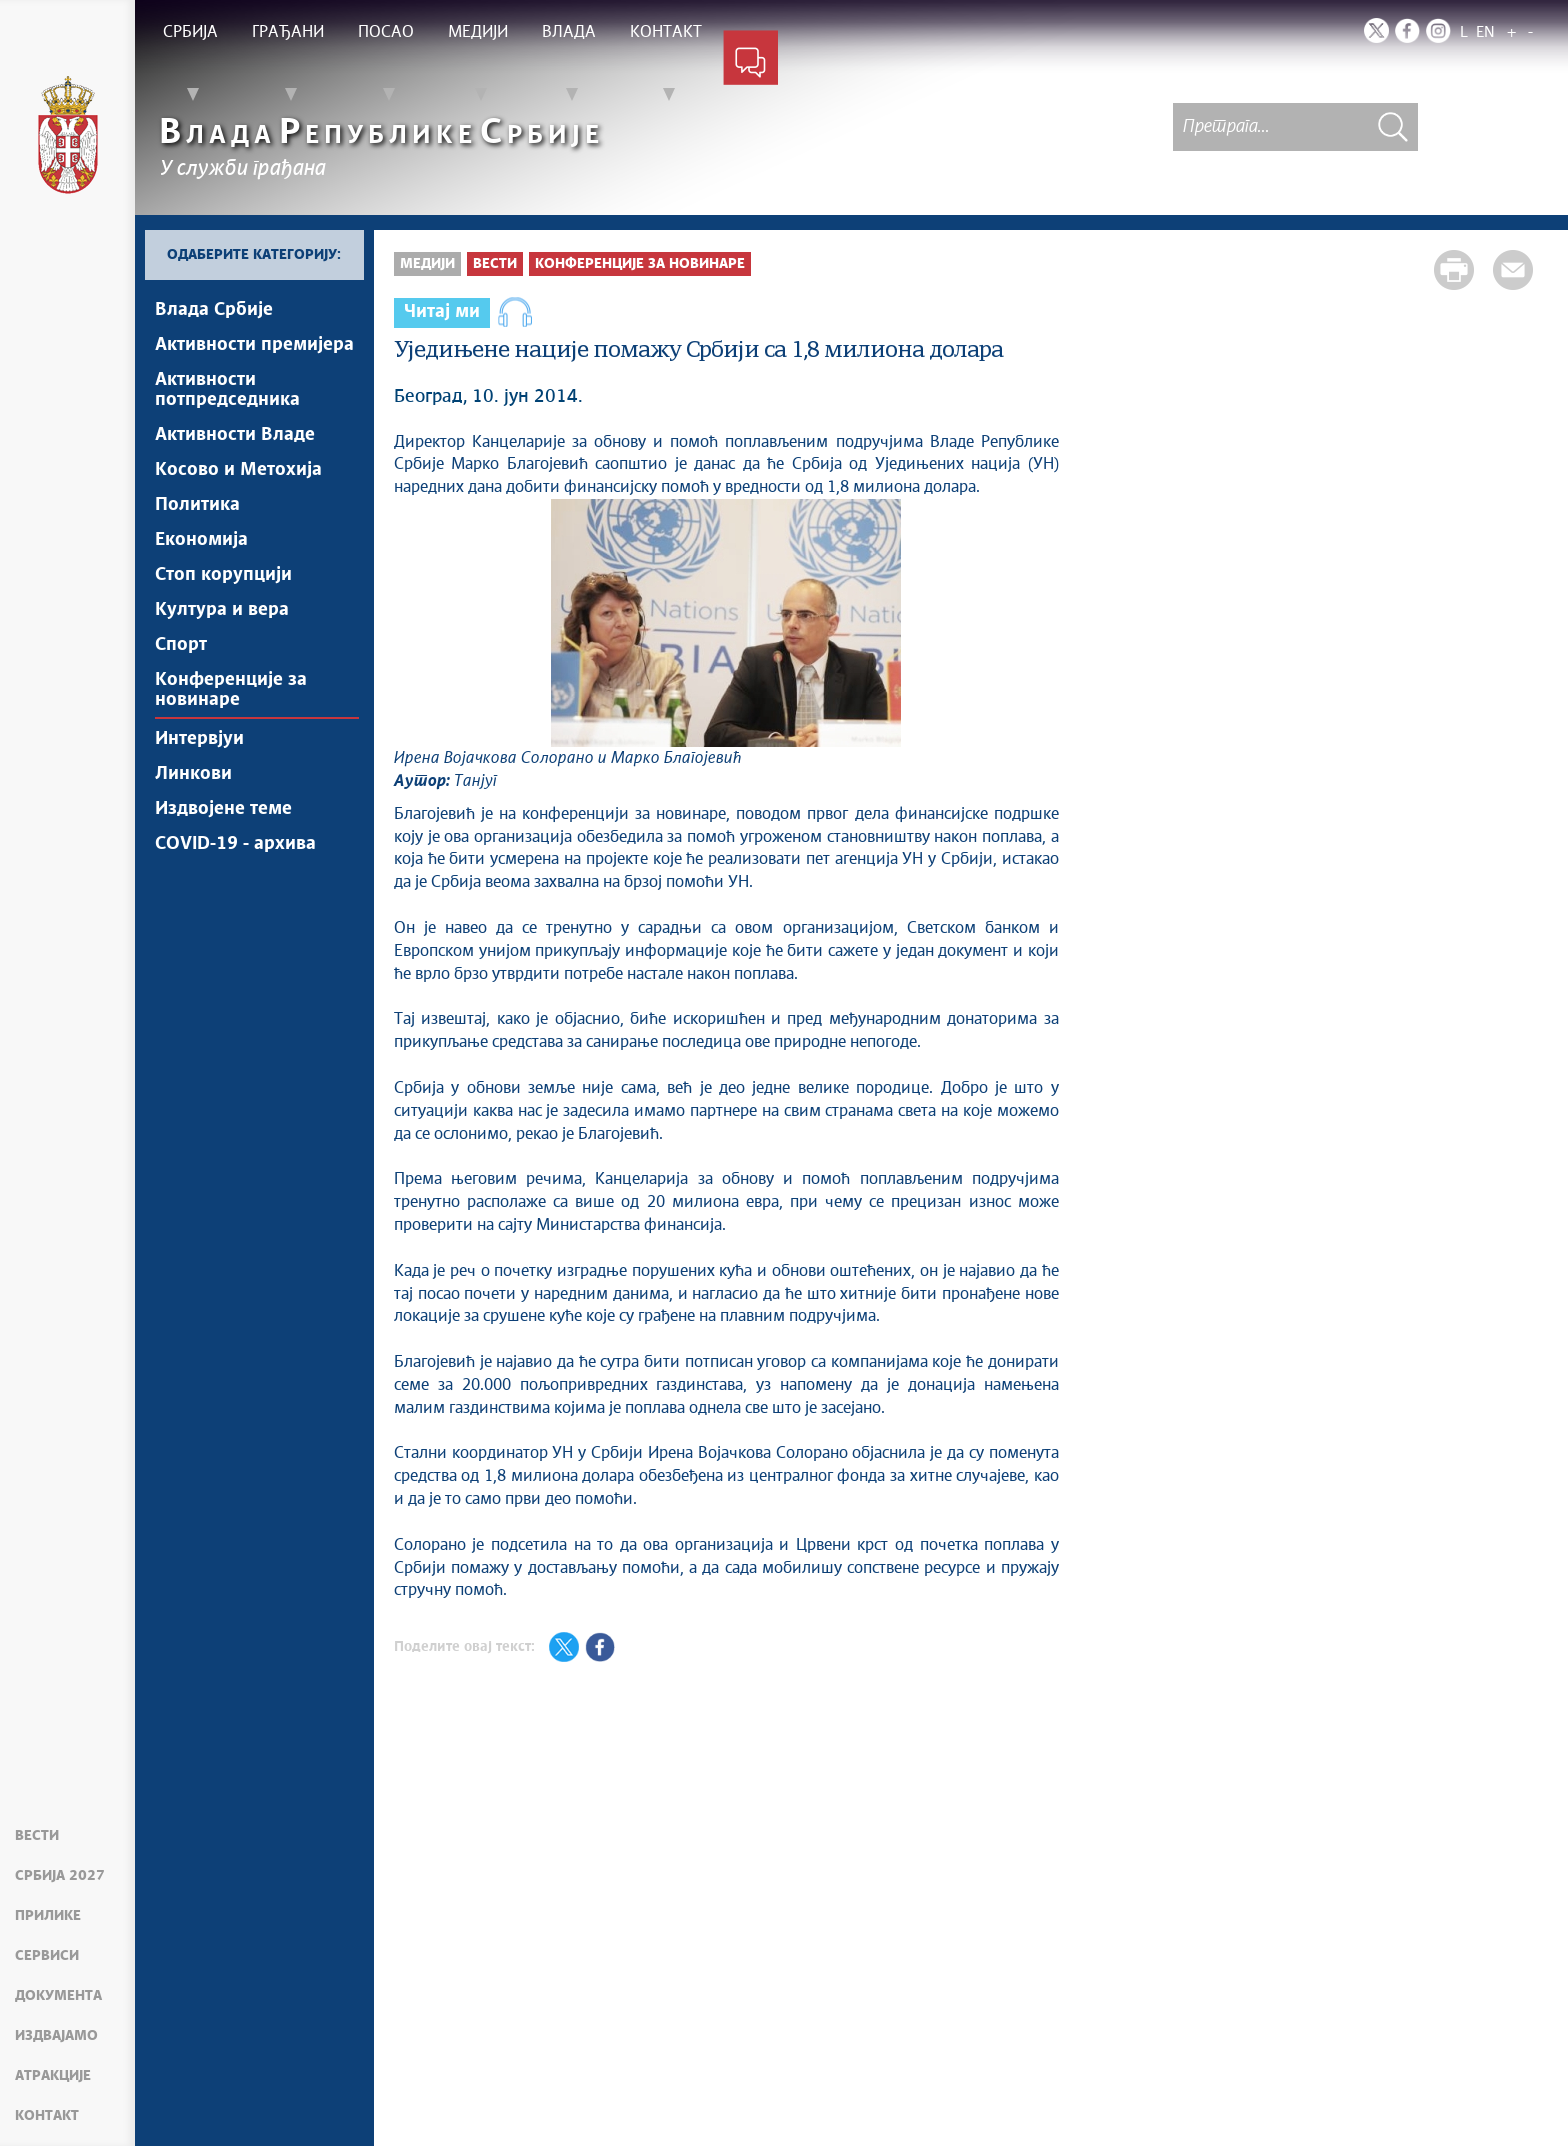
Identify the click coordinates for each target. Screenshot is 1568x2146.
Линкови (193, 774)
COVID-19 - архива (235, 844)
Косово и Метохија (238, 470)
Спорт (181, 645)
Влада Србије (214, 310)
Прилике (48, 1916)
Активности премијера (254, 345)
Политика (197, 505)
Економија (201, 540)
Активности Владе (235, 435)
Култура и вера (222, 610)
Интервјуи (199, 739)
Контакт (47, 2116)
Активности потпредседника (227, 390)
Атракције (53, 2076)
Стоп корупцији (223, 575)
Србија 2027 (60, 1876)
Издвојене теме (223, 809)
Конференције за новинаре (231, 690)
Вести (37, 1836)
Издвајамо (56, 2036)
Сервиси (47, 1956)
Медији (427, 264)
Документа (58, 1996)
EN (1485, 32)
